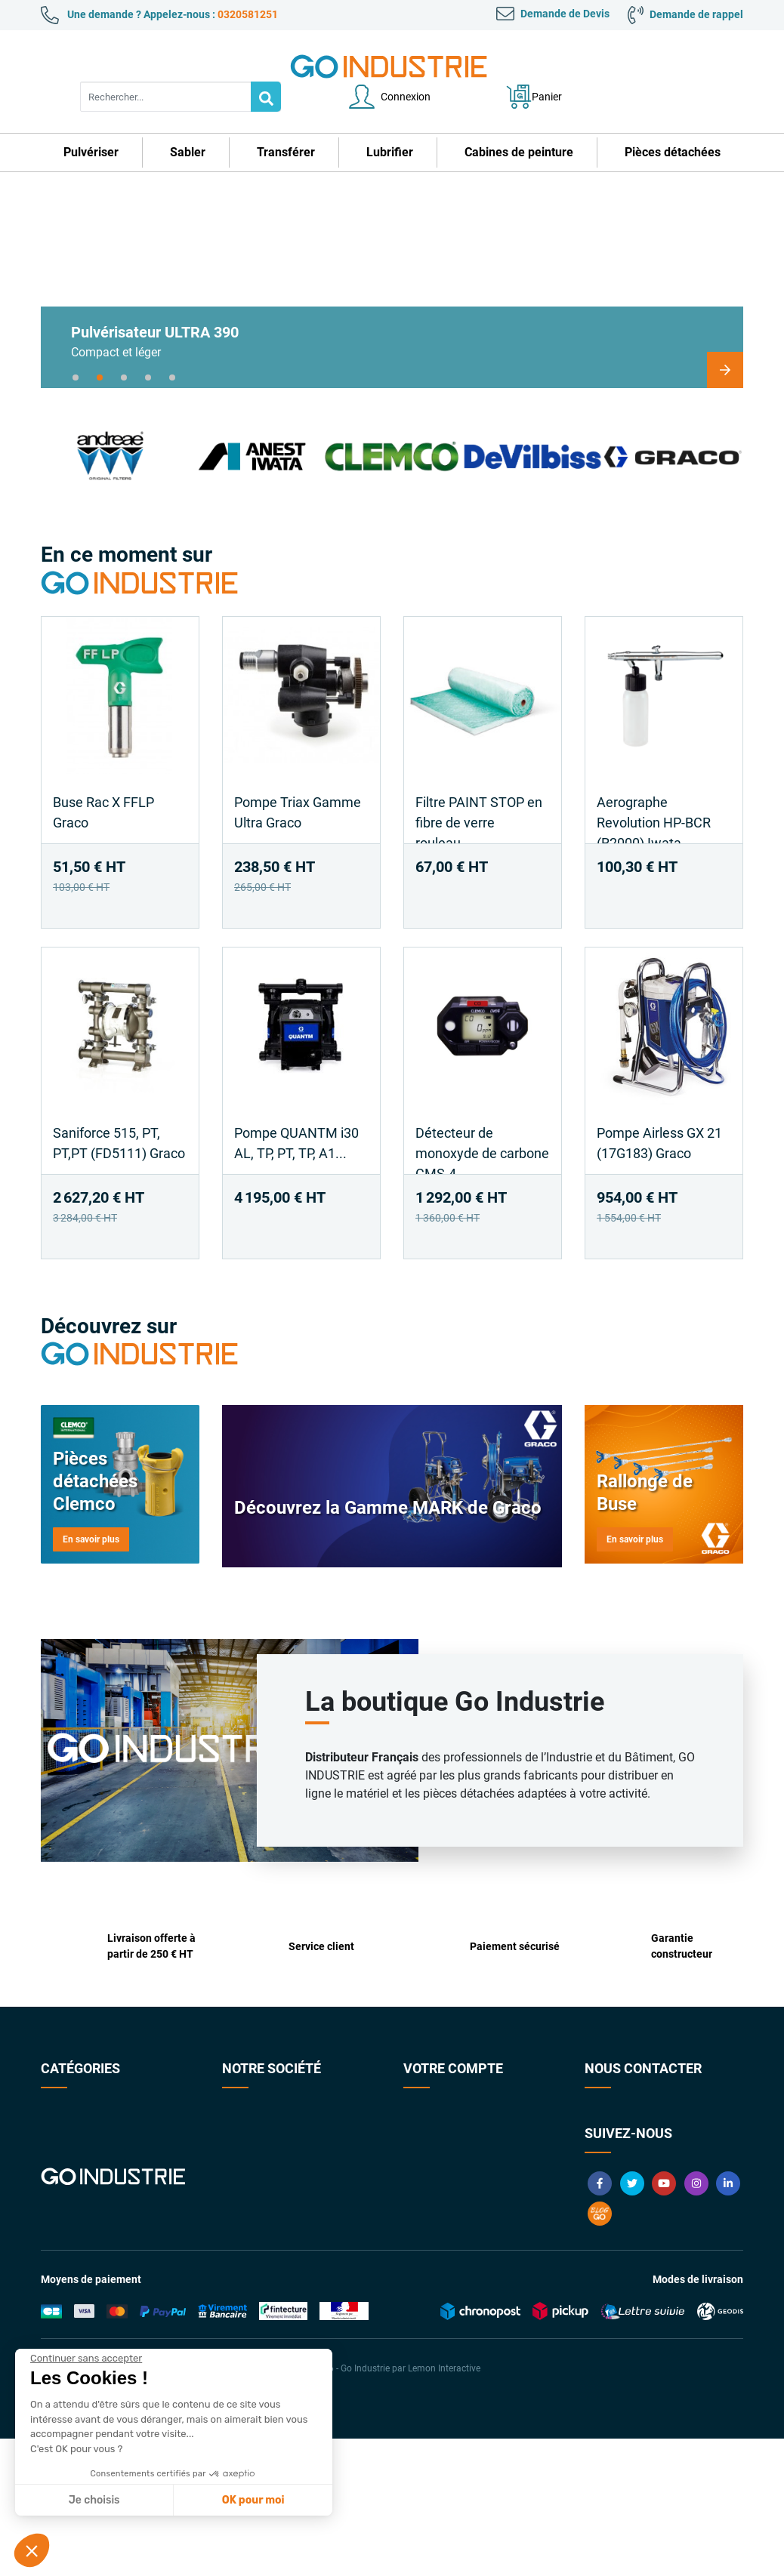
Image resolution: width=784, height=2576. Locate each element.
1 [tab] (75, 347)
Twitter (632, 2321)
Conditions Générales (272, 2129)
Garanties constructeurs (279, 2171)
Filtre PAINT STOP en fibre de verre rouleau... (478, 792)
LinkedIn (728, 2321)
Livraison (243, 2214)
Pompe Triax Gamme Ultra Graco (297, 782)
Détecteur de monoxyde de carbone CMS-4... (482, 1123)
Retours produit (440, 2108)
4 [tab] (148, 347)
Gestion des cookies (449, 2235)
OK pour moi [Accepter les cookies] (253, 2500)
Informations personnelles (464, 2087)
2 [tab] (99, 347)
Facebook (600, 2321)
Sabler (55, 2108)
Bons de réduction (445, 2192)
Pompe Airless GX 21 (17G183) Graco (659, 1113)
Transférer (65, 2129)
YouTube (664, 2321)
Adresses (424, 2171)
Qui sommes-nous (264, 2108)
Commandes (433, 2129)
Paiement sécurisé (264, 2150)
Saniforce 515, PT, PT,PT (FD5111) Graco (119, 1113)
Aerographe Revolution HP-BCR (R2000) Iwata (654, 792)
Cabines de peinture (87, 2171)
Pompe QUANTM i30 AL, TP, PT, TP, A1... (296, 1113)
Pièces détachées (81, 2192)
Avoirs (418, 2150)
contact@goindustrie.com (676, 2219)
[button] (32, 2550)
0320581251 (248, 14)
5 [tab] (172, 347)
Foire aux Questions (268, 2192)
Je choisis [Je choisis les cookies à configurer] (94, 2500)
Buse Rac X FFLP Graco (103, 782)
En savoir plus (91, 1509)
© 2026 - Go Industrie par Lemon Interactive (392, 2506)
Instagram (696, 2321)
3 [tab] (123, 347)
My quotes (427, 2214)
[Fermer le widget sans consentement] (86, 2358)
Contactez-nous (259, 2087)
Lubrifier (60, 2150)
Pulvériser (64, 2087)
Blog (600, 2351)
